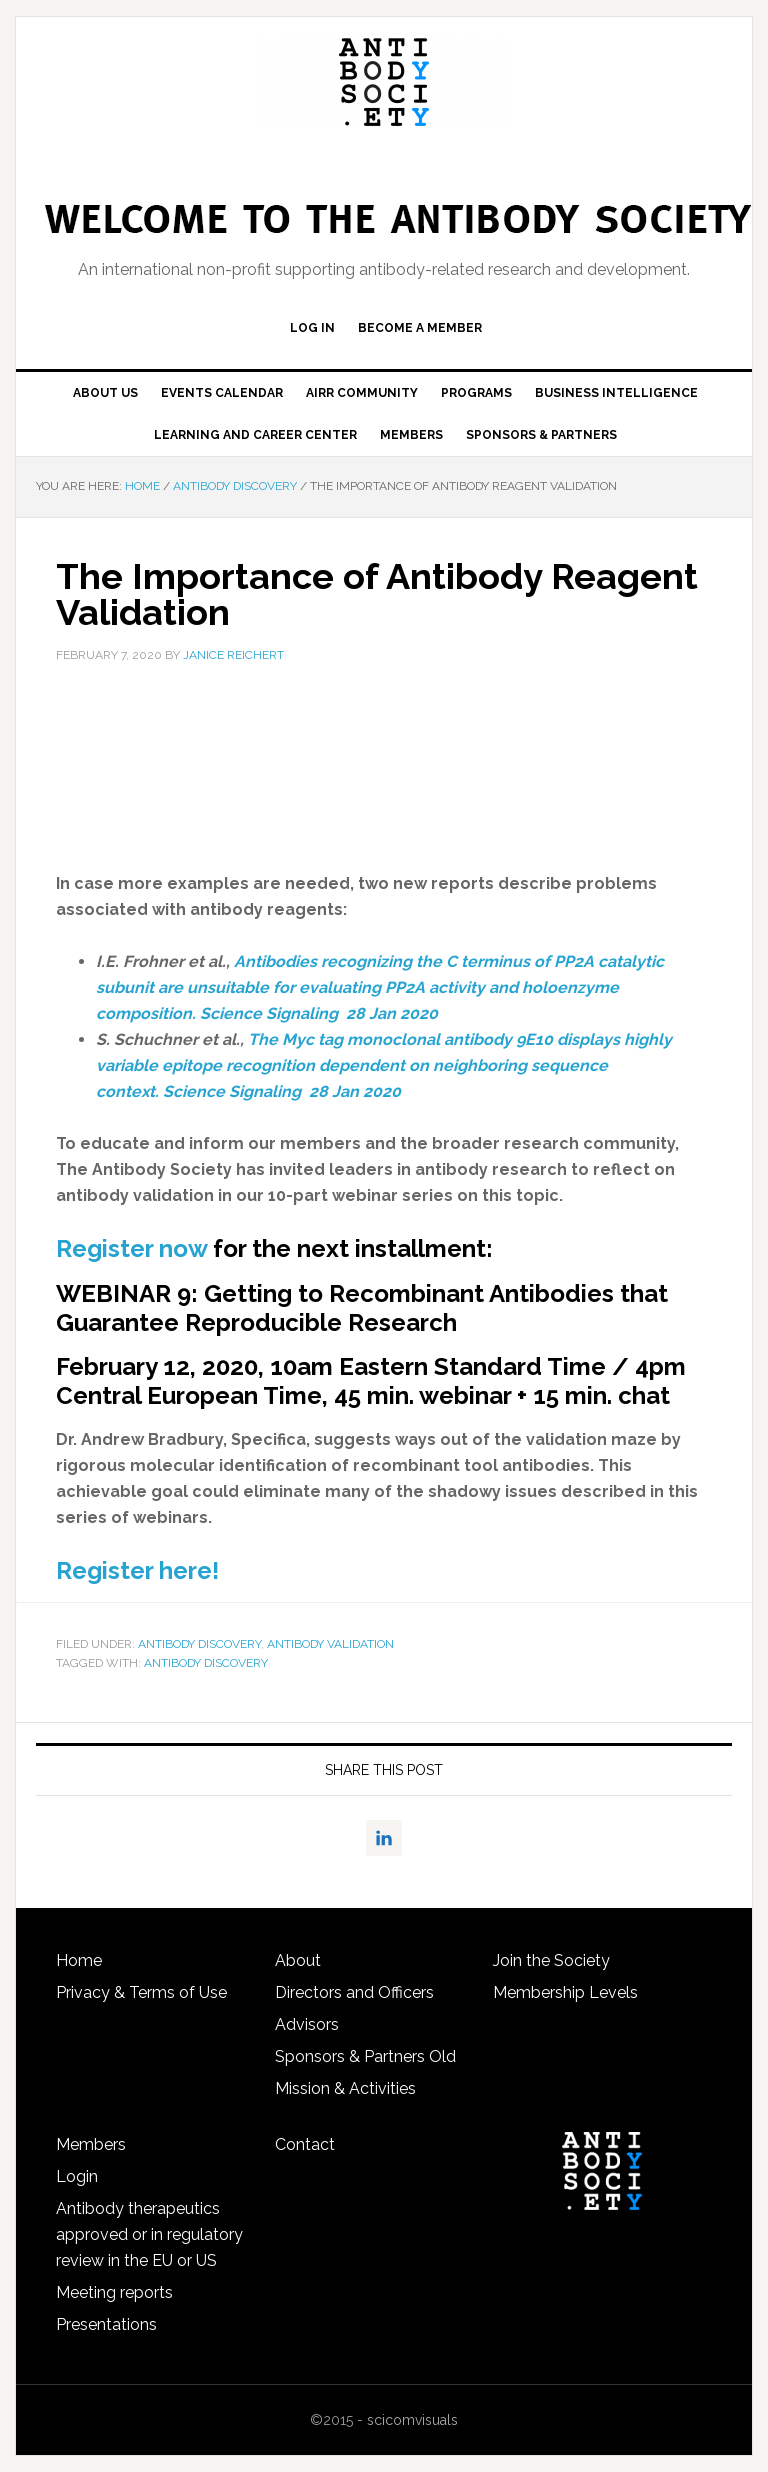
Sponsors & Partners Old (365, 2056)
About (298, 1960)
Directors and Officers (354, 1992)
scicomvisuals (412, 2420)
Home (79, 1960)
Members (91, 2144)
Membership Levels (565, 1992)
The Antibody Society (383, 82)
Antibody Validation (330, 1644)
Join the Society (551, 1960)
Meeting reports (114, 2292)
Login (77, 2176)
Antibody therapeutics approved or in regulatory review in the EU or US (149, 2234)
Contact (305, 2144)
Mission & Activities (345, 2088)
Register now (131, 1248)
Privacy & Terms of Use (141, 1992)
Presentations (106, 2324)
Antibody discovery (199, 1644)
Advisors (307, 2024)
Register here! (137, 1570)
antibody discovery (206, 1663)
